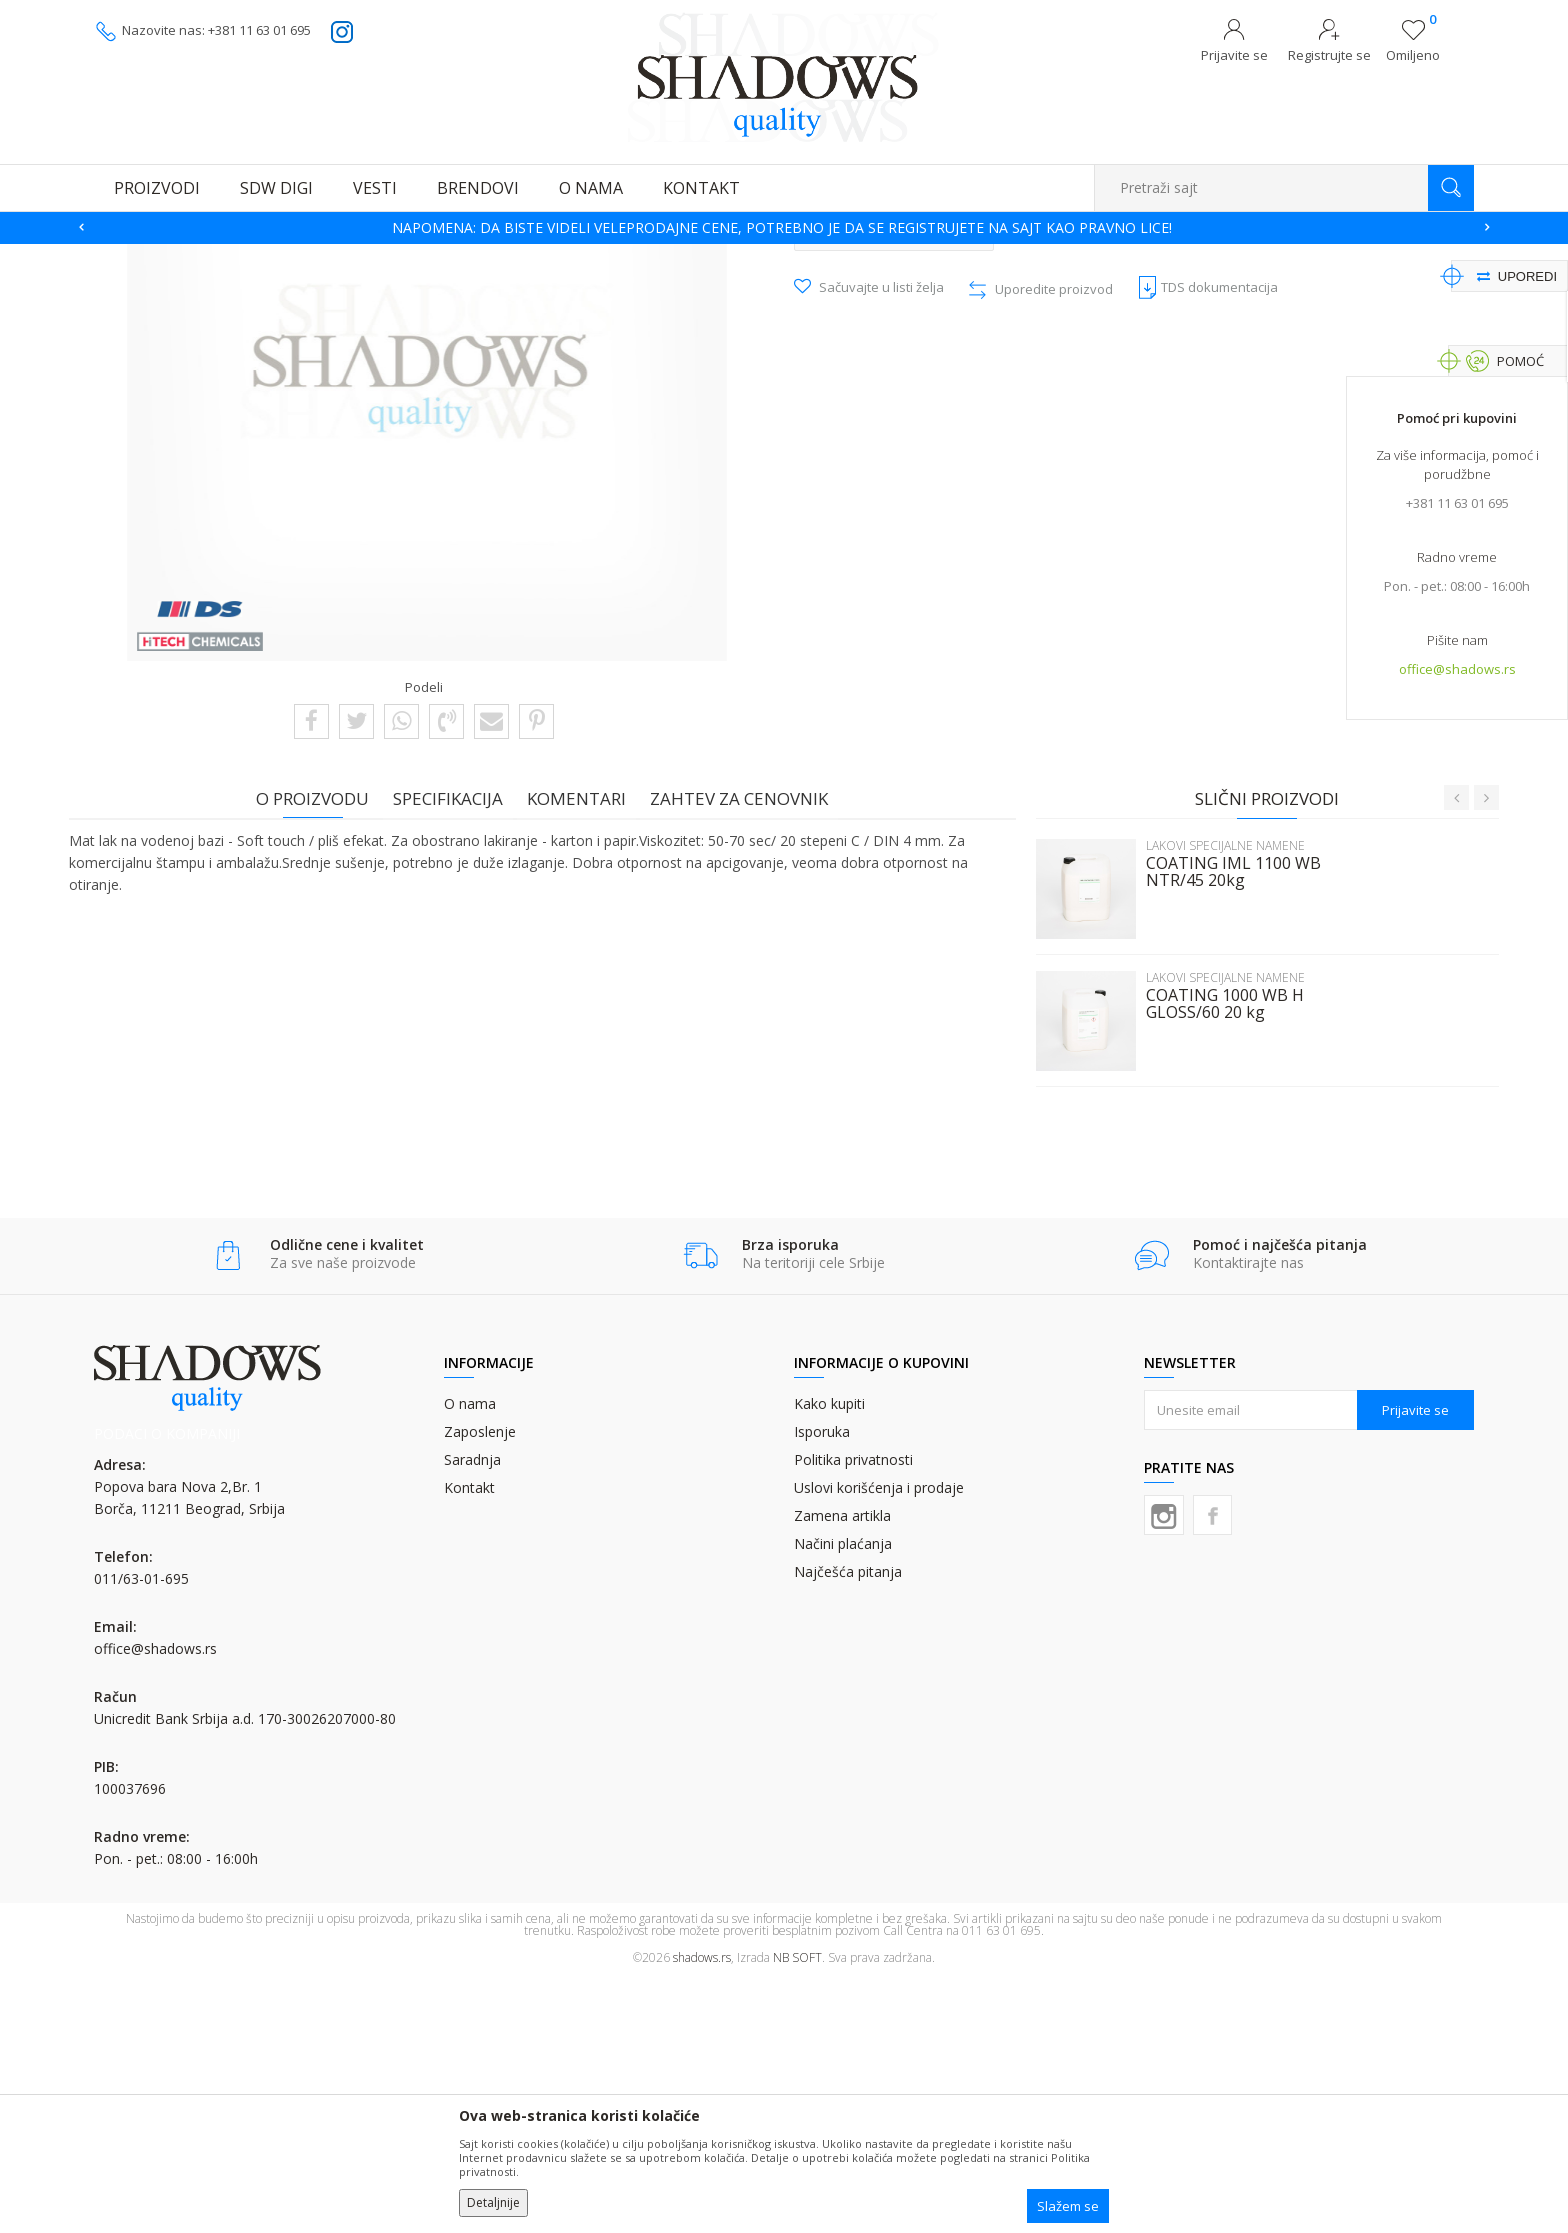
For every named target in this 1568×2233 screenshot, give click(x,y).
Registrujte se (1329, 55)
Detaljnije (493, 2202)
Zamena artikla (842, 1769)
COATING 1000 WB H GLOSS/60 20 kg (1216, 1257)
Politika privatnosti (853, 1713)
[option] (784, 228)
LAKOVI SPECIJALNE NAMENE (620, 256)
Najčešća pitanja (848, 1825)
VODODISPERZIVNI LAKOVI (454, 256)
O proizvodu (321, 1051)
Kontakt (469, 1741)
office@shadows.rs (1457, 671)
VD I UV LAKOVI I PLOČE (300, 256)
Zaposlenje (480, 1685)
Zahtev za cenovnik (748, 1051)
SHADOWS (123, 256)
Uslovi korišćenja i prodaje (879, 1741)
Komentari (585, 1051)
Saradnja (472, 1713)
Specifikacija (457, 1051)
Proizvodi (194, 256)
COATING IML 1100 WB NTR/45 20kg (1224, 1125)
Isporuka (822, 1685)
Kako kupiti (829, 1657)
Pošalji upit (894, 484)
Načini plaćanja (843, 1797)
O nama (470, 1657)
